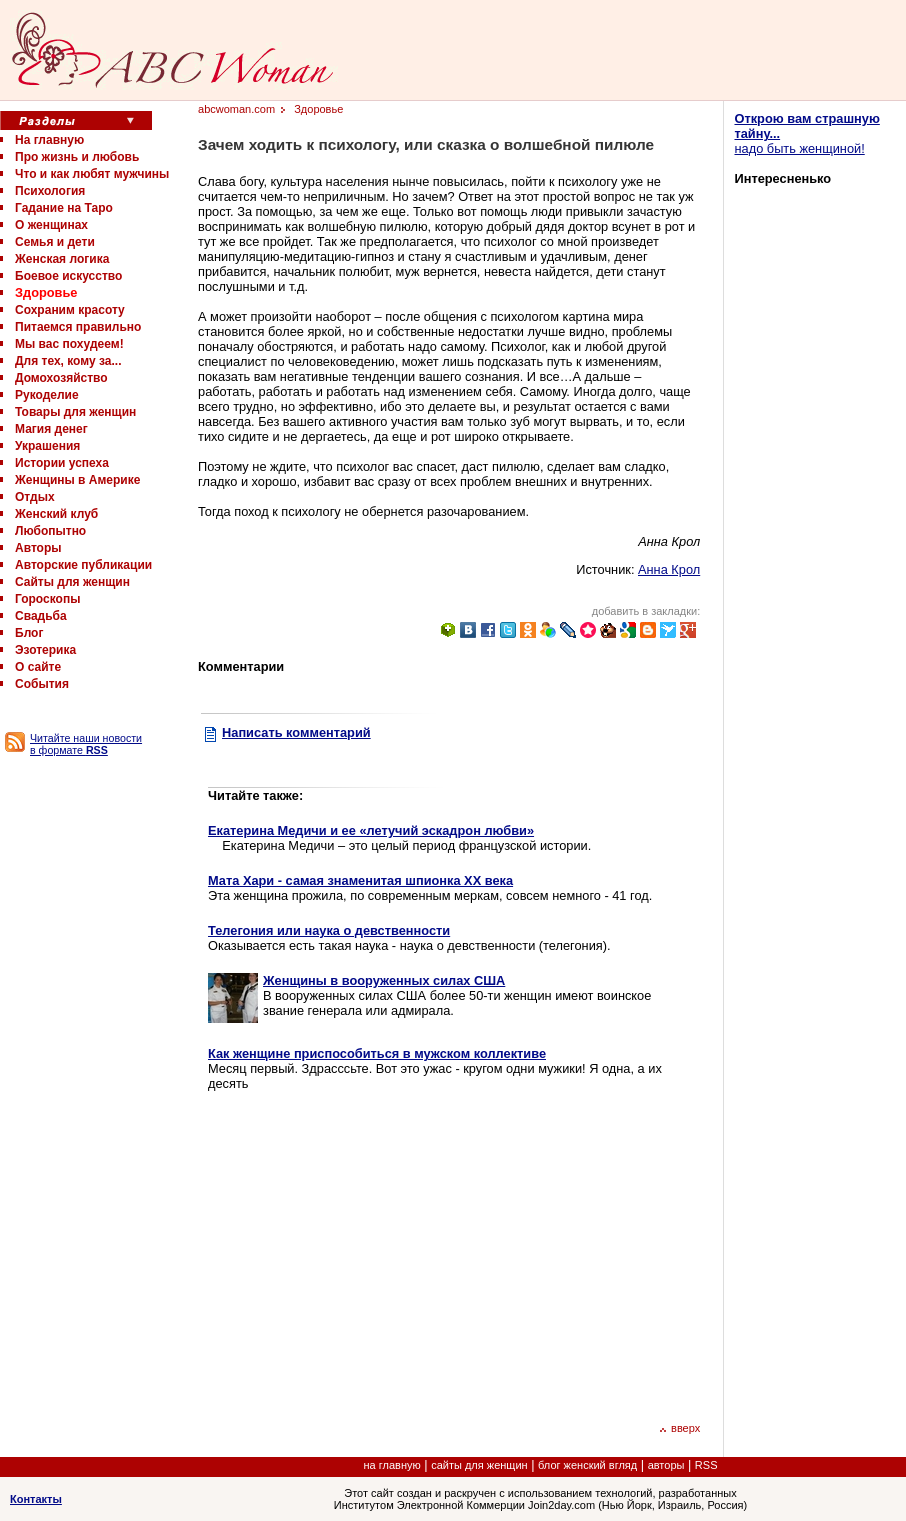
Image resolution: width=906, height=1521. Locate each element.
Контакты (36, 1499)
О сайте (38, 667)
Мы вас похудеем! (69, 344)
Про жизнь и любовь (77, 157)
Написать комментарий (296, 732)
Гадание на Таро (64, 208)
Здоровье (46, 292)
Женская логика (62, 259)
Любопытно (50, 531)
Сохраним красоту (70, 310)
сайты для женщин (479, 1465)
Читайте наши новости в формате (86, 744)
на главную (392, 1465)
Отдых (35, 497)
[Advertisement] (376, 1254)
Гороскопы (47, 599)
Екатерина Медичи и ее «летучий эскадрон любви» (371, 830)
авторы (666, 1465)
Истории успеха (62, 463)
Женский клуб (56, 514)
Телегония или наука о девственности (329, 930)
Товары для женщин (75, 412)
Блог (29, 633)
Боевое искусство (68, 276)
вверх (679, 1428)
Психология (50, 191)
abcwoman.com (236, 109)
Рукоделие (47, 395)
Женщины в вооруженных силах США (384, 980)
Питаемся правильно (78, 327)
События (42, 684)
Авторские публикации (83, 565)
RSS (706, 1465)
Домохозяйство (61, 378)
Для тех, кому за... (68, 361)
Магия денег (51, 429)
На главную (49, 140)
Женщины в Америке (77, 480)
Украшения (47, 446)
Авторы (38, 548)
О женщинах (51, 225)
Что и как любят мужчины (92, 174)
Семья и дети (55, 242)
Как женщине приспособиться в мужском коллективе (377, 1053)
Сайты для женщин (72, 582)
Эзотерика (45, 650)
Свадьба (41, 616)
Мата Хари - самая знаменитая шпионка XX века (360, 880)
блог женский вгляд (587, 1465)
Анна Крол (669, 569)
